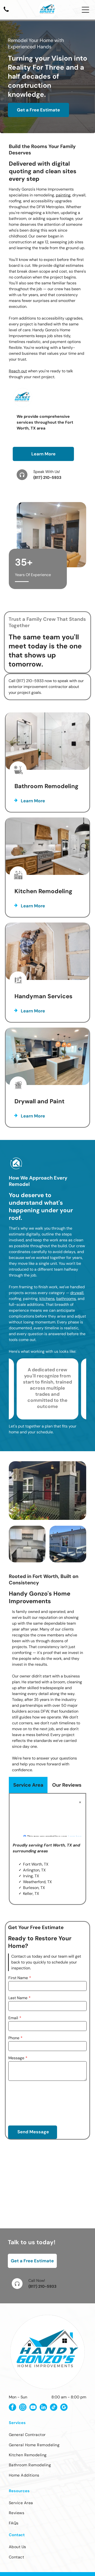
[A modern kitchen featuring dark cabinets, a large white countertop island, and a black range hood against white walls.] (67, 2165)
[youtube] (33, 2408)
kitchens (47, 1298)
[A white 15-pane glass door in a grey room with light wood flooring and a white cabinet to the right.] (67, 2203)
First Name (18, 1977)
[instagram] (22, 2408)
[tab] (28, 1785)
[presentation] (28, 2102)
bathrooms (66, 1298)
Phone (13, 2037)
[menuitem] (47, 2435)
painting (63, 195)
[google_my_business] (64, 2408)
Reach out (18, 371)
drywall (76, 1292)
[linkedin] (43, 2408)
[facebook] (12, 2408)
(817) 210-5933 (47, 477)
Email (13, 2017)
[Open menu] (85, 9)
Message (16, 2058)
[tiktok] (53, 2408)
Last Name (17, 1997)
